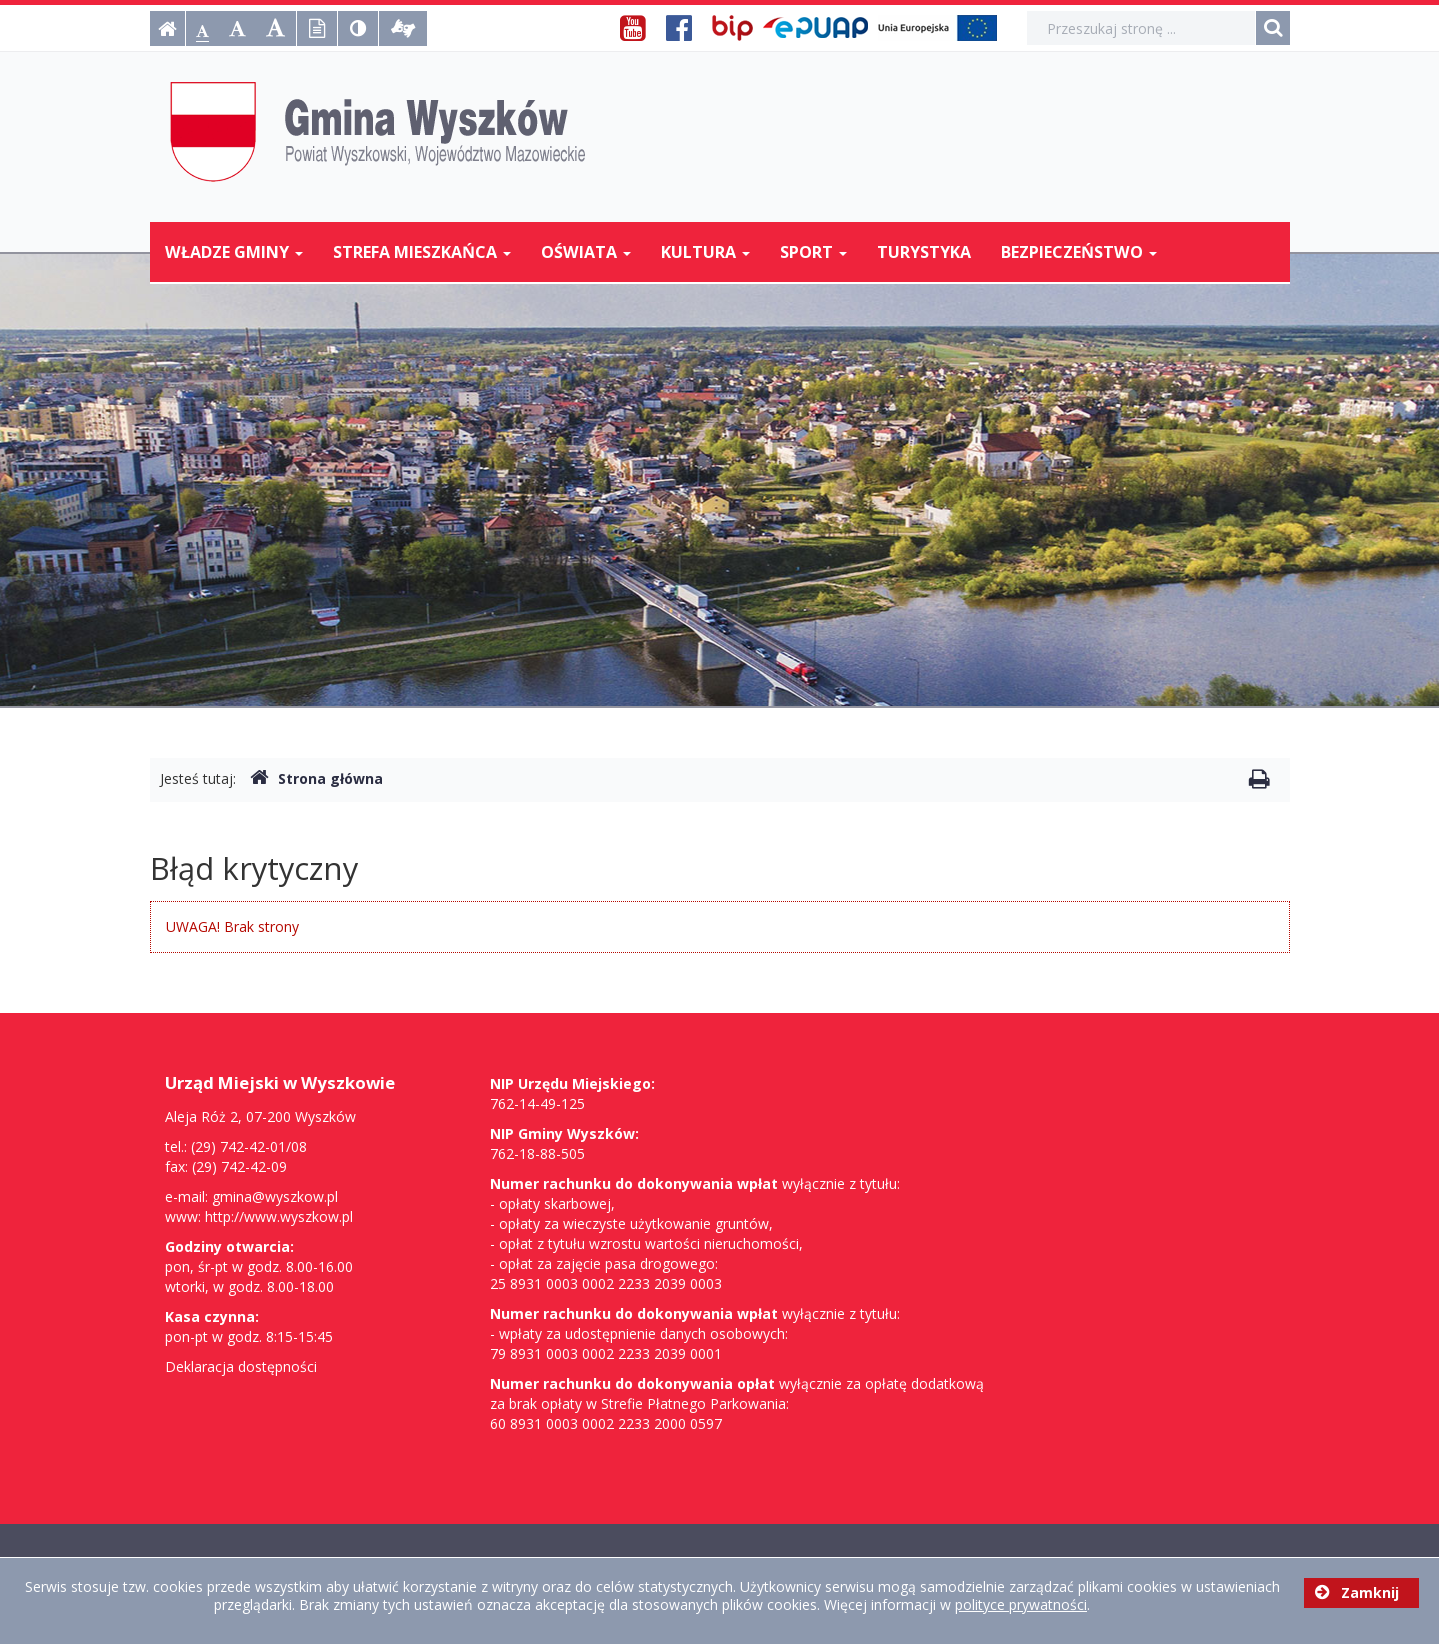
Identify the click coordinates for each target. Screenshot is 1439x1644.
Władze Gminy (234, 252)
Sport (813, 252)
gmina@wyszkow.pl (275, 1196)
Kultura (705, 252)
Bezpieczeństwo (1079, 252)
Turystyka (924, 252)
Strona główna (316, 778)
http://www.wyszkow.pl (279, 1216)
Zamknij (1357, 1592)
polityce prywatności (1021, 1604)
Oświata (586, 252)
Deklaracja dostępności (241, 1366)
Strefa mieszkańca (422, 252)
